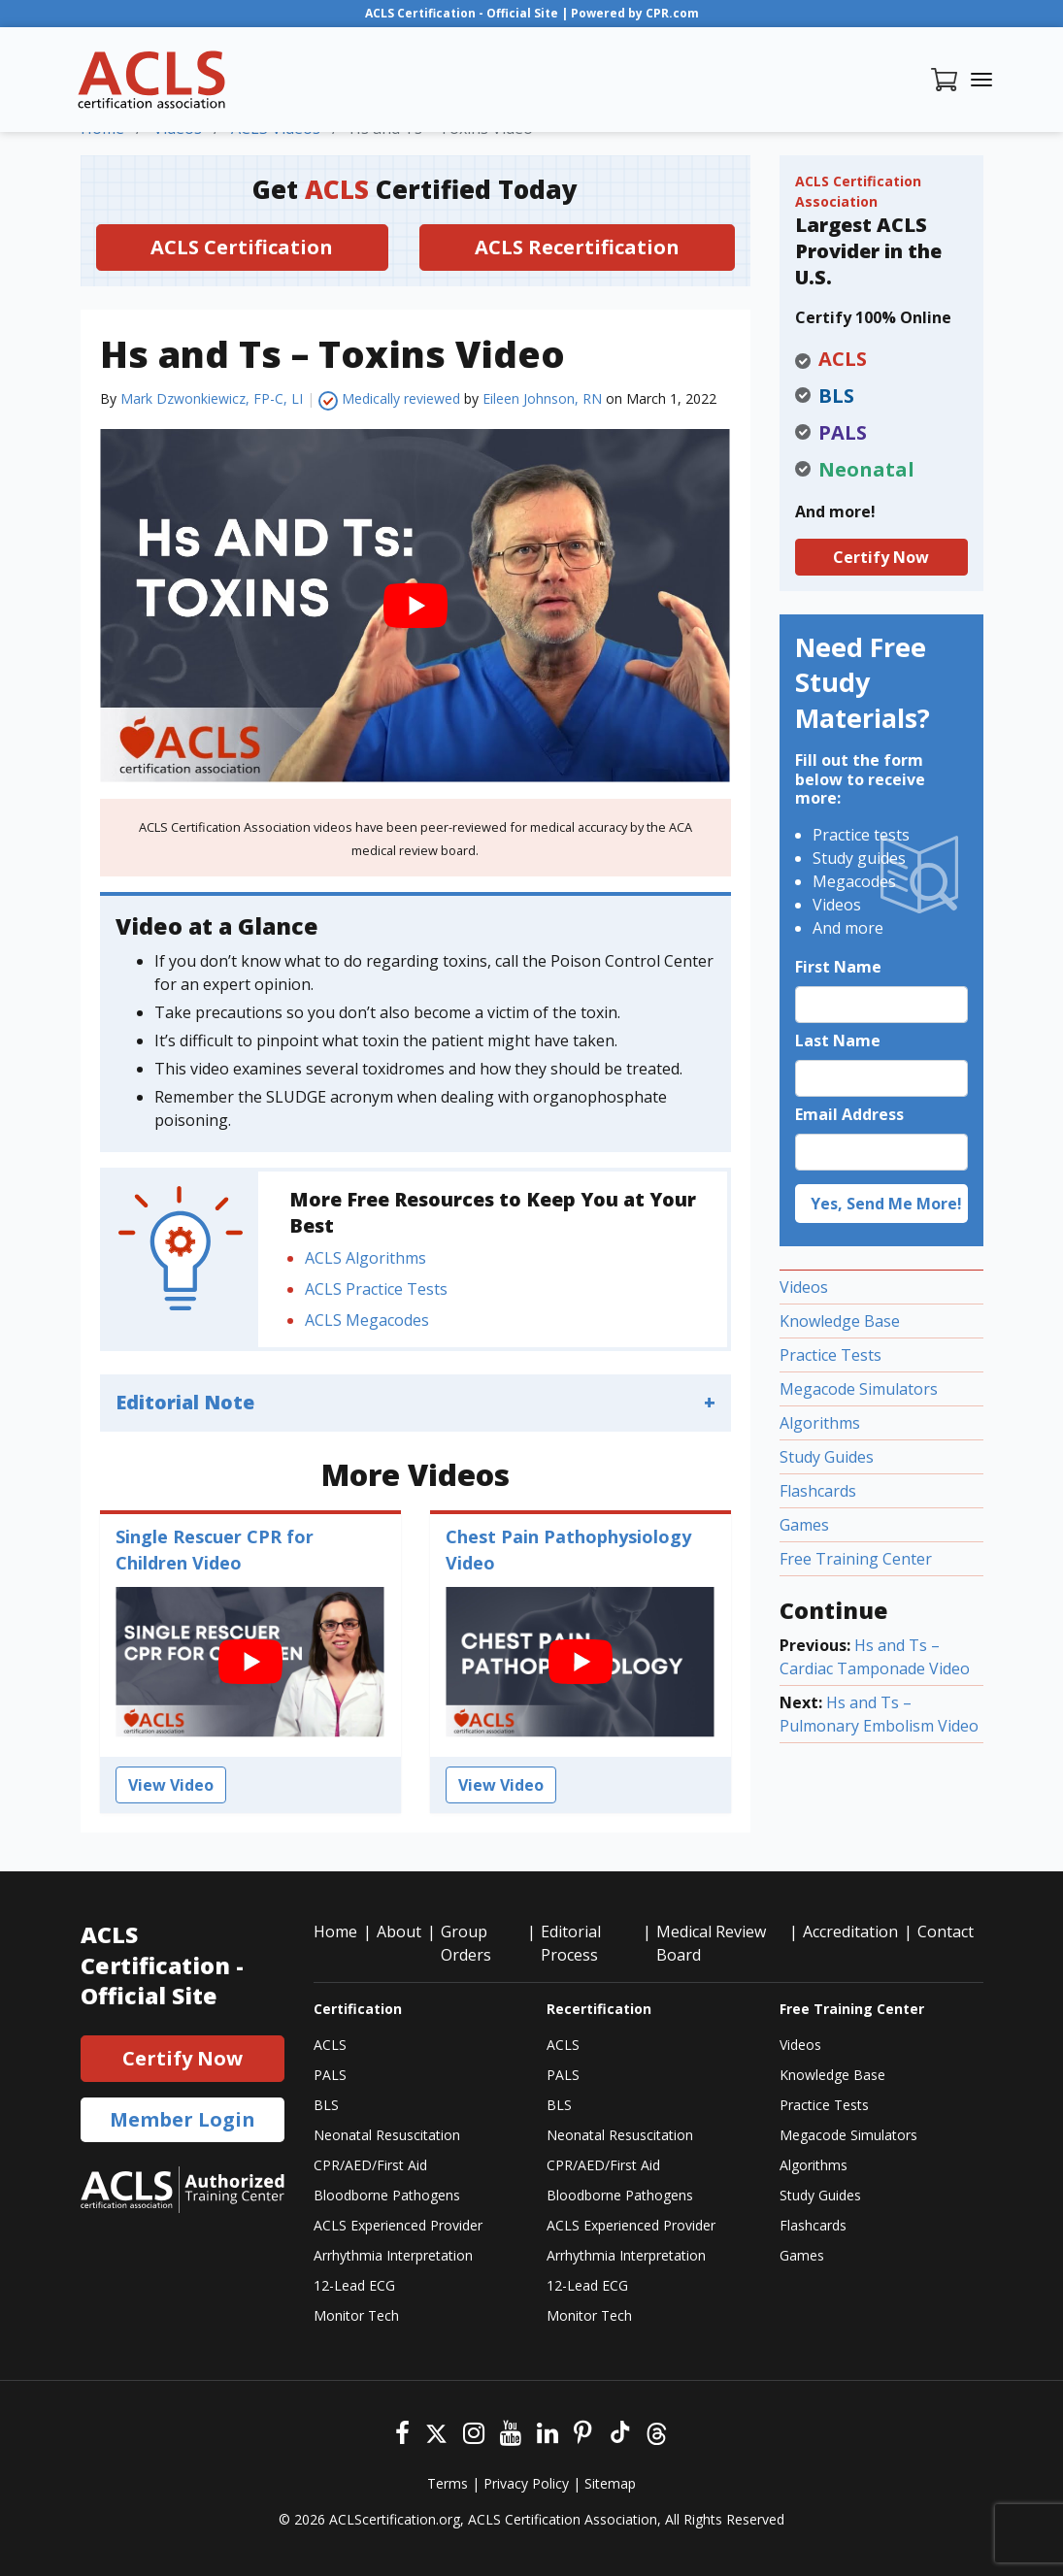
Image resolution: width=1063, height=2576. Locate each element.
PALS (330, 2074)
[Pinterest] (583, 2431)
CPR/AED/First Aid (370, 2165)
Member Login (182, 2119)
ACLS (330, 2044)
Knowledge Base (840, 1321)
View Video (171, 1785)
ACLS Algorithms (365, 1258)
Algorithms (820, 1423)
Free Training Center (856, 1558)
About (399, 1931)
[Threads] (657, 2431)
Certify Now (881, 557)
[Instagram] (473, 2431)
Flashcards (818, 1491)
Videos (804, 1287)
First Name (838, 966)
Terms (447, 2483)
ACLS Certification (241, 247)
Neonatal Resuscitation (387, 2135)
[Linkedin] (547, 2431)
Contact (945, 1931)
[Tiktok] (619, 2431)
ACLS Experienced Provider (398, 2225)
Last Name (837, 1040)
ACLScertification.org (394, 2519)
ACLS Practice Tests (376, 1289)
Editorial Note (185, 1402)
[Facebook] (402, 2431)
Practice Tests (830, 1355)
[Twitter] (436, 2431)
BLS (326, 2105)
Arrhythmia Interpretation (393, 2255)
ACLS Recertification (577, 247)
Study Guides (827, 1457)
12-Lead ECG (354, 2285)
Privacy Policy (526, 2483)
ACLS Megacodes (367, 1320)
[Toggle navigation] (981, 79)
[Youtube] (510, 2431)
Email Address (849, 1114)
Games (804, 1525)
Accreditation (850, 1931)
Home (335, 1931)
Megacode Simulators (859, 1389)
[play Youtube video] (415, 605)
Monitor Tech (356, 2315)
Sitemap (610, 2483)
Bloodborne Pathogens (387, 2195)
